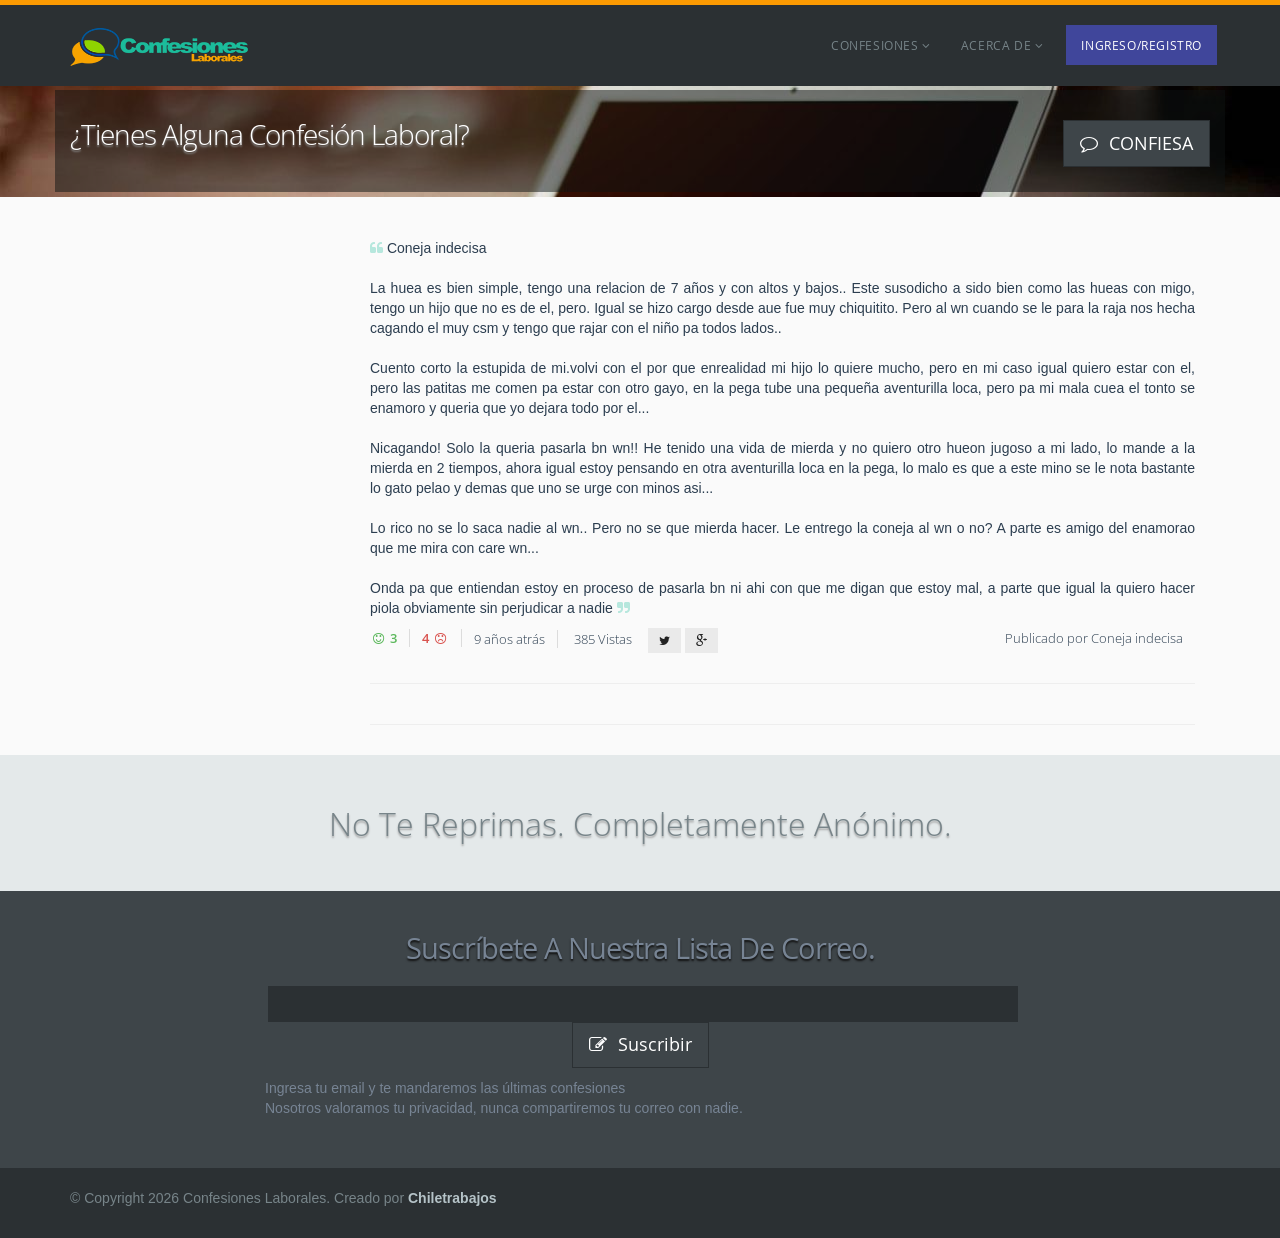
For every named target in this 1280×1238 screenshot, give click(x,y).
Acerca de (1002, 45)
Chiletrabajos (452, 1198)
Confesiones (881, 45)
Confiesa (1136, 143)
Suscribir (640, 1044)
